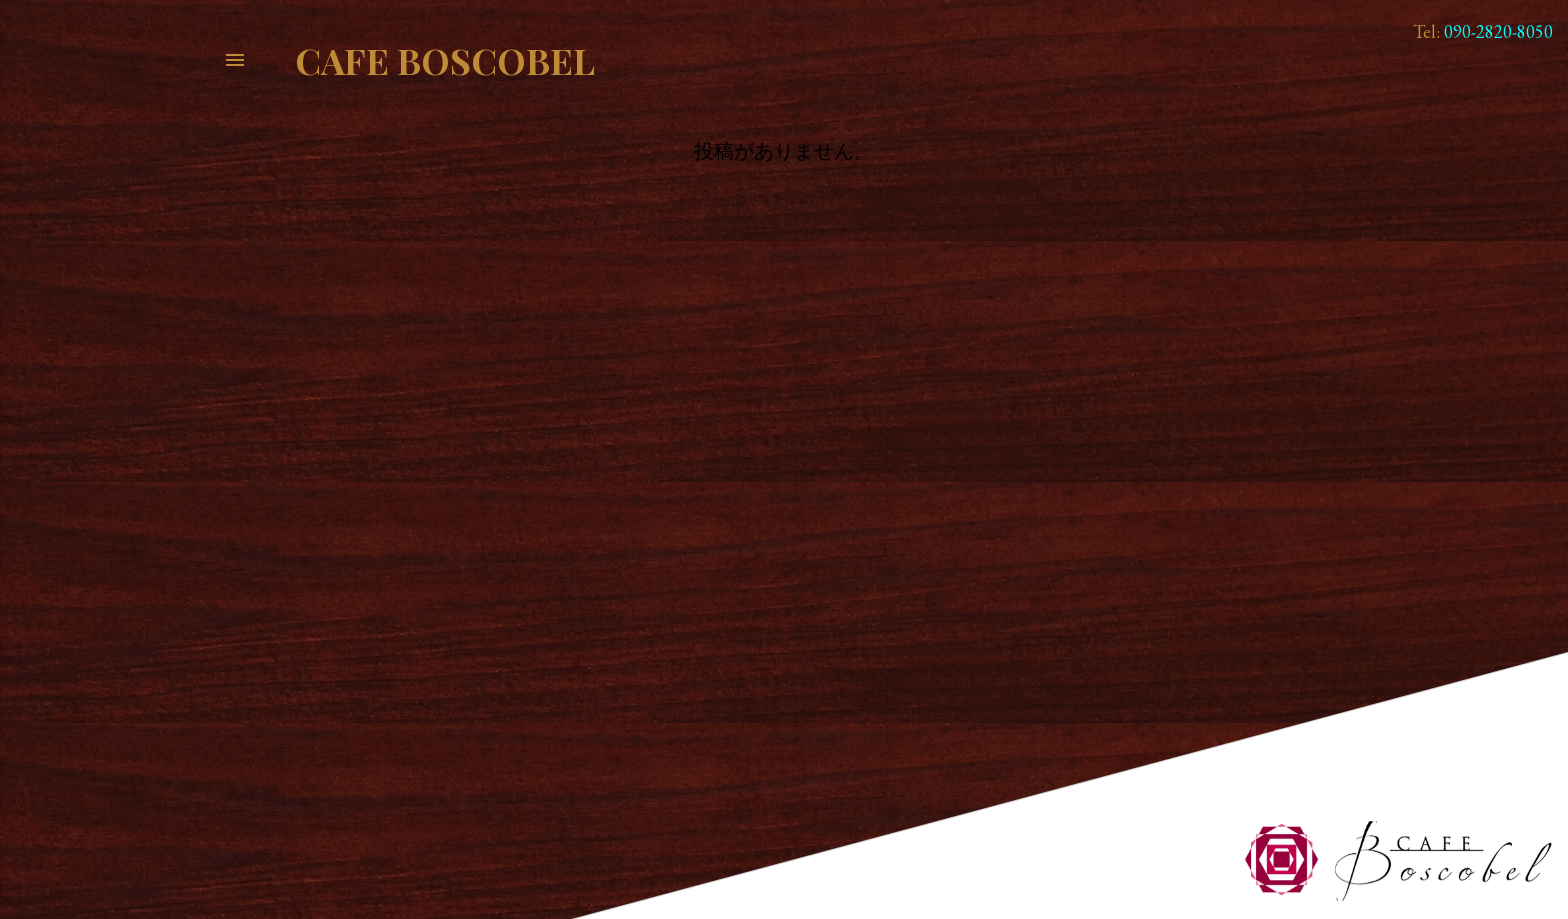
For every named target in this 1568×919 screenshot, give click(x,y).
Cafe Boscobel (445, 60)
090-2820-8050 (1498, 31)
